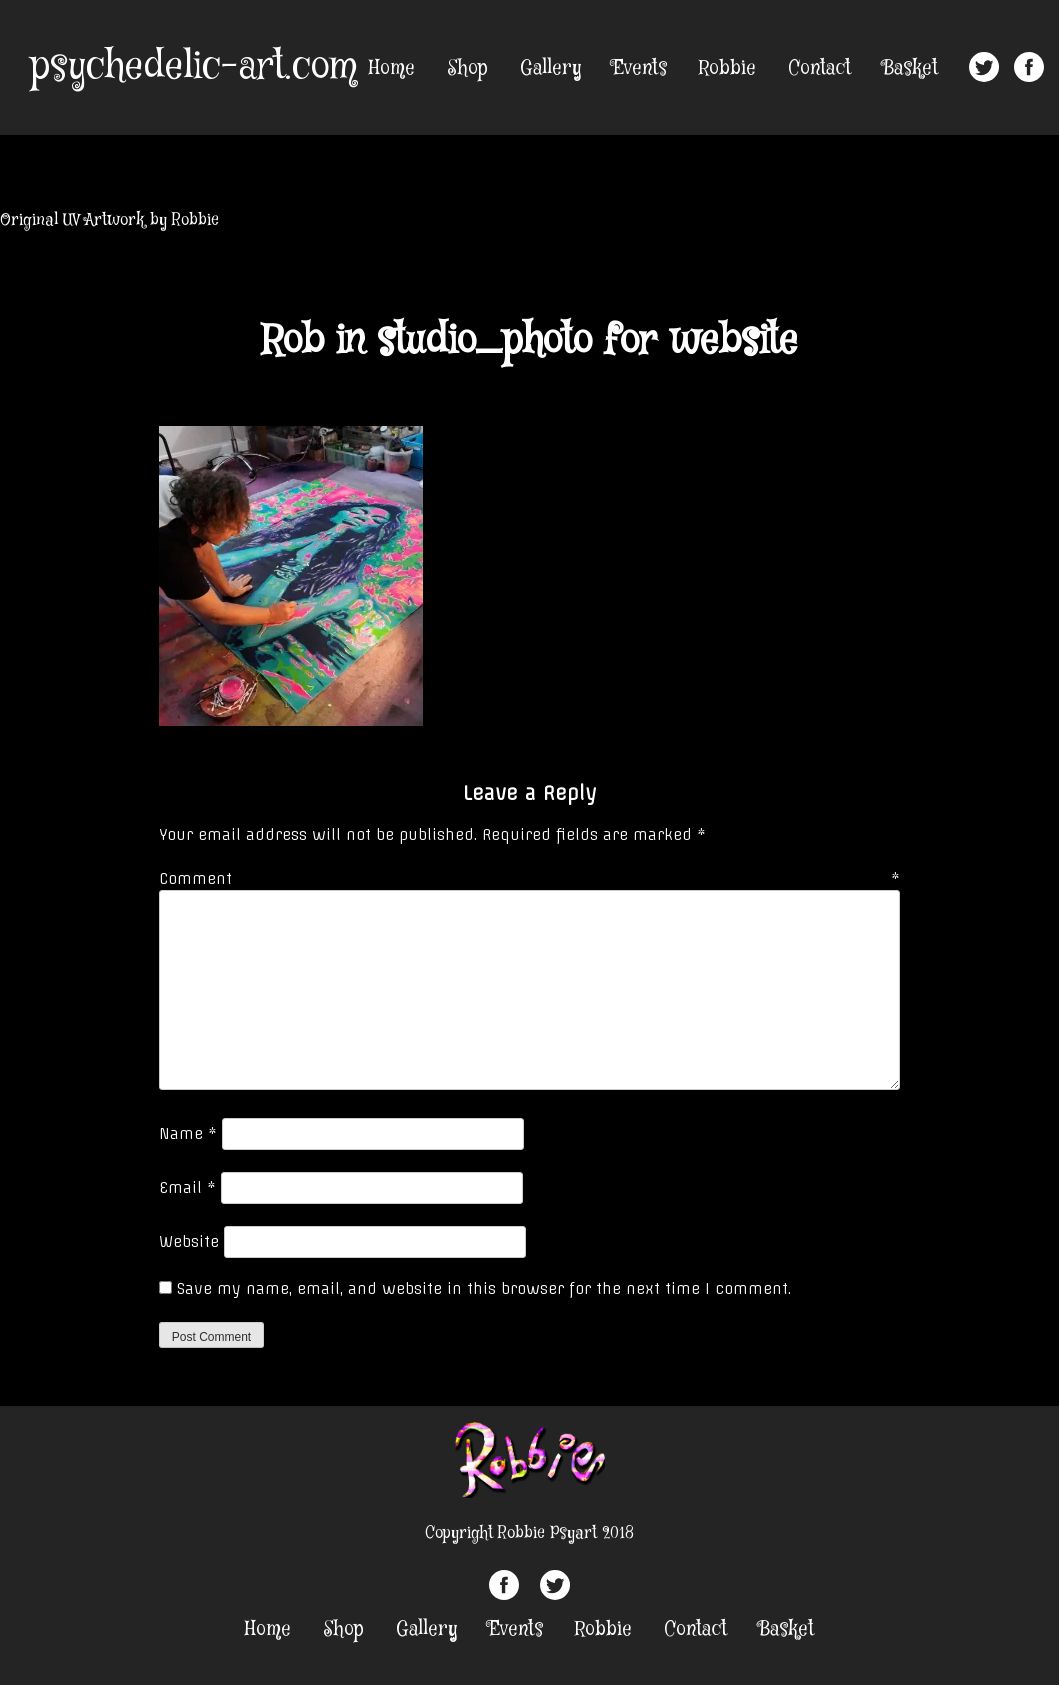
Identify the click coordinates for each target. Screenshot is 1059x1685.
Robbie (727, 68)
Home (392, 68)
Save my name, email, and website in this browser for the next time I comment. (484, 1289)
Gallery (550, 68)
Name (188, 1134)
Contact (819, 68)
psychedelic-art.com (193, 67)
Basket (910, 68)
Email (187, 1188)
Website (189, 1242)
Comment (529, 879)
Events (640, 68)
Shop (467, 68)
